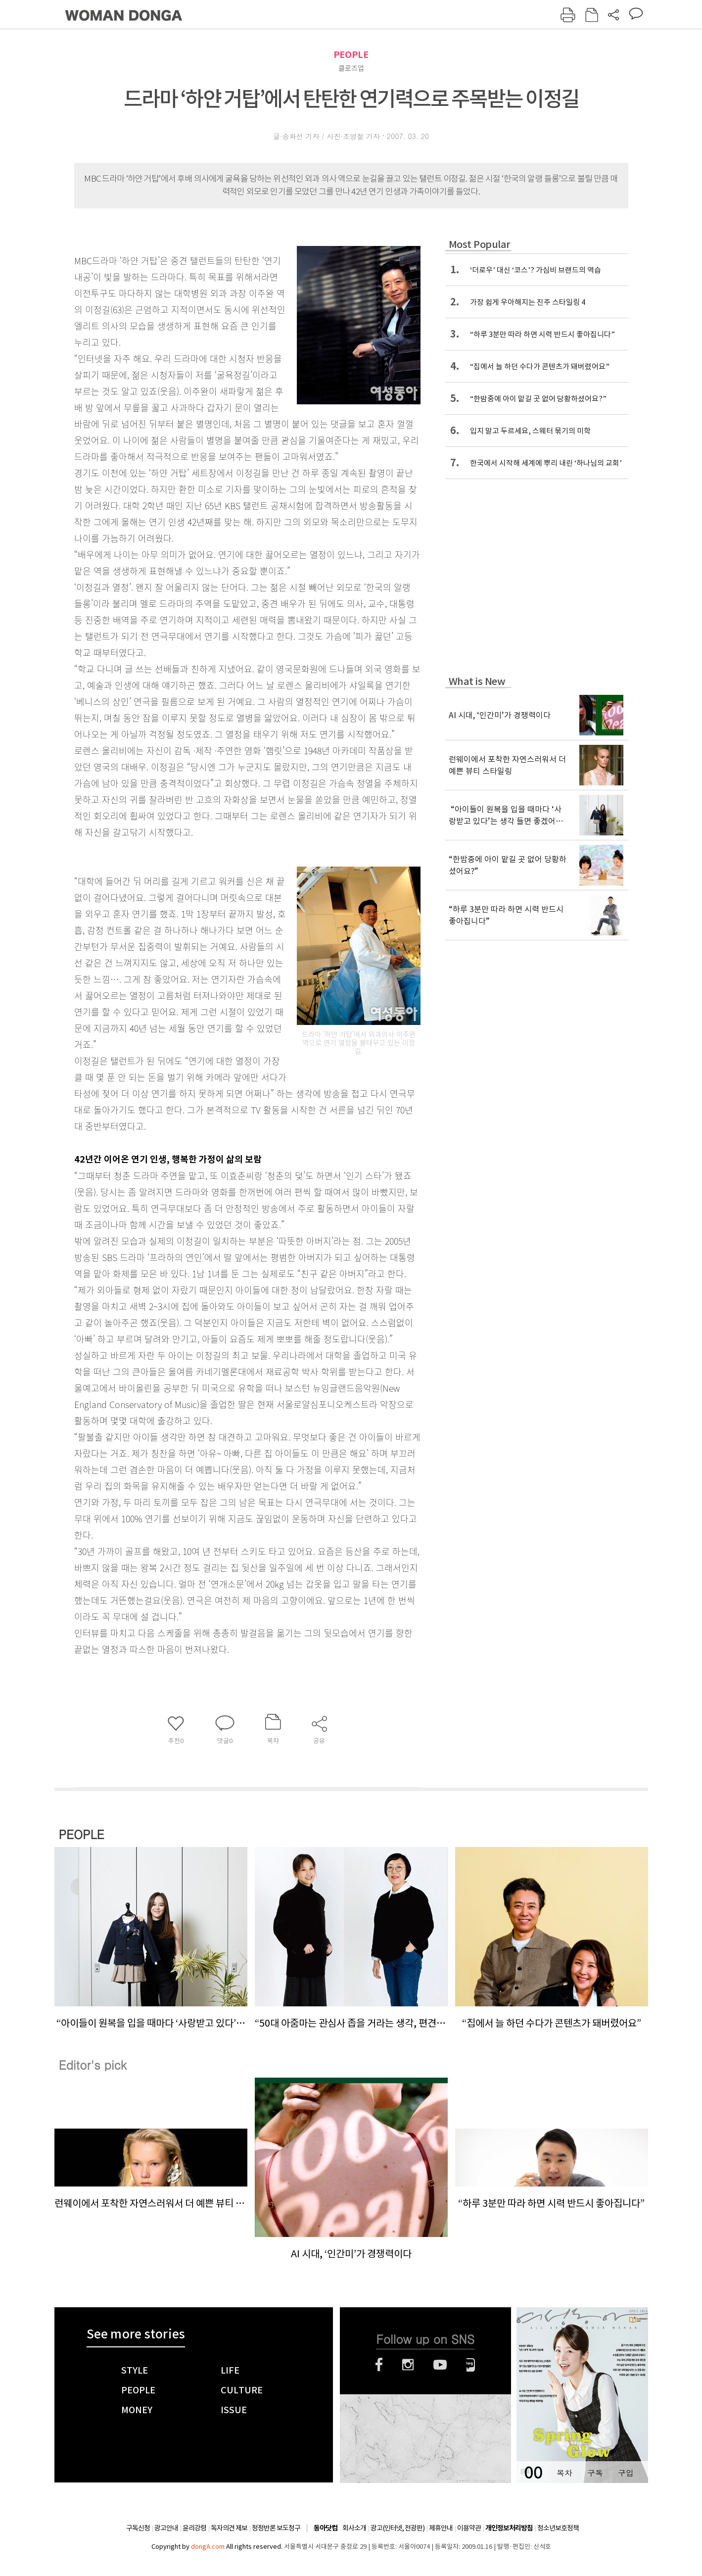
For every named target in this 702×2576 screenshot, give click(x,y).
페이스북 (378, 2365)
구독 (595, 2473)
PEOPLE (351, 54)
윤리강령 (194, 2528)
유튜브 (440, 2365)
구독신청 (138, 2528)
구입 (626, 2473)
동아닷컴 (325, 2528)
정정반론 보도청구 (276, 2528)
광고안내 (166, 2528)
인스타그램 (408, 2365)
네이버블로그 (471, 2365)
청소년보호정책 (558, 2528)
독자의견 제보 (229, 2528)
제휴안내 (441, 2528)
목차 (564, 2473)
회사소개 (354, 2528)
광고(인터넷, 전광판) (397, 2528)
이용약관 (469, 2528)
